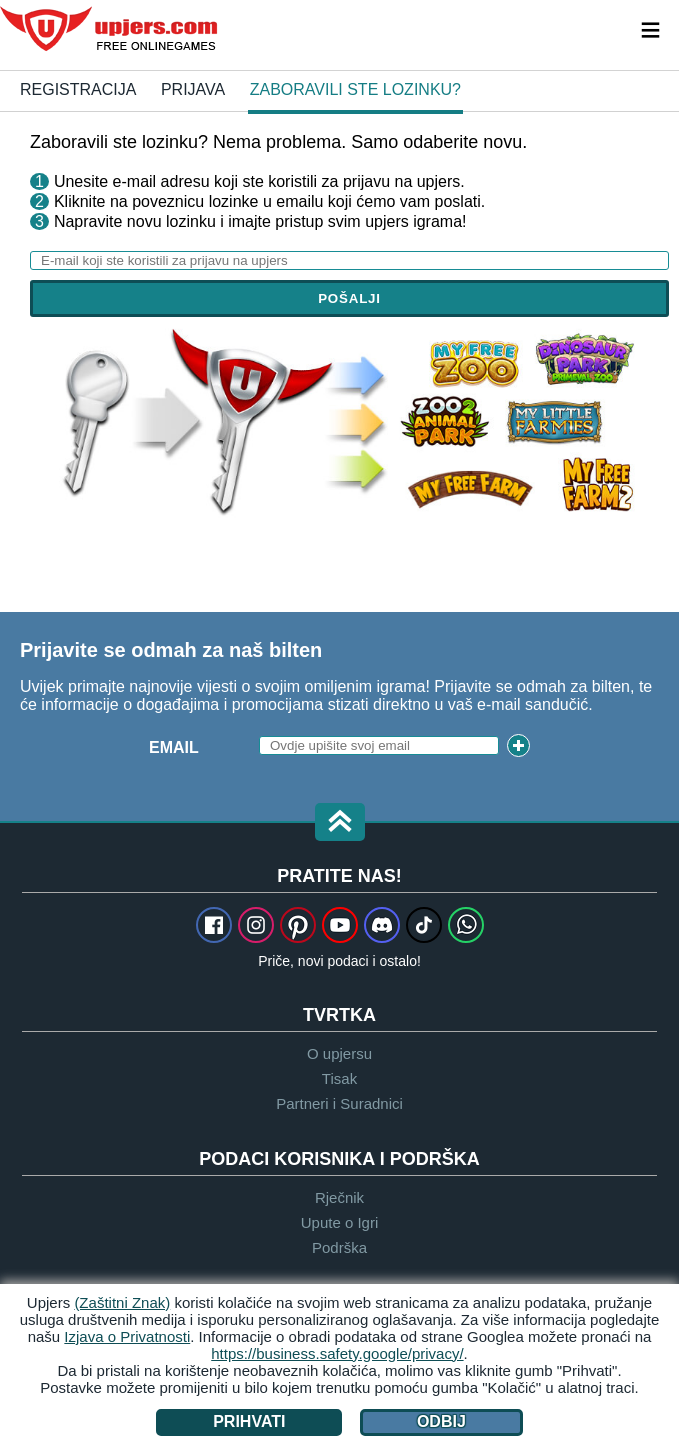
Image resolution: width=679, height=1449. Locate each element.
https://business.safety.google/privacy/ (337, 1353)
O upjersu (339, 1053)
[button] (340, 823)
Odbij (441, 1421)
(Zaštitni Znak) (122, 1302)
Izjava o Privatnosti (127, 1336)
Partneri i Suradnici (339, 1103)
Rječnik (339, 1197)
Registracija (78, 89)
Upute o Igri (340, 1222)
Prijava (193, 89)
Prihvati (249, 1421)
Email (174, 747)
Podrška (339, 1247)
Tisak (339, 1078)
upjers (110, 29)
